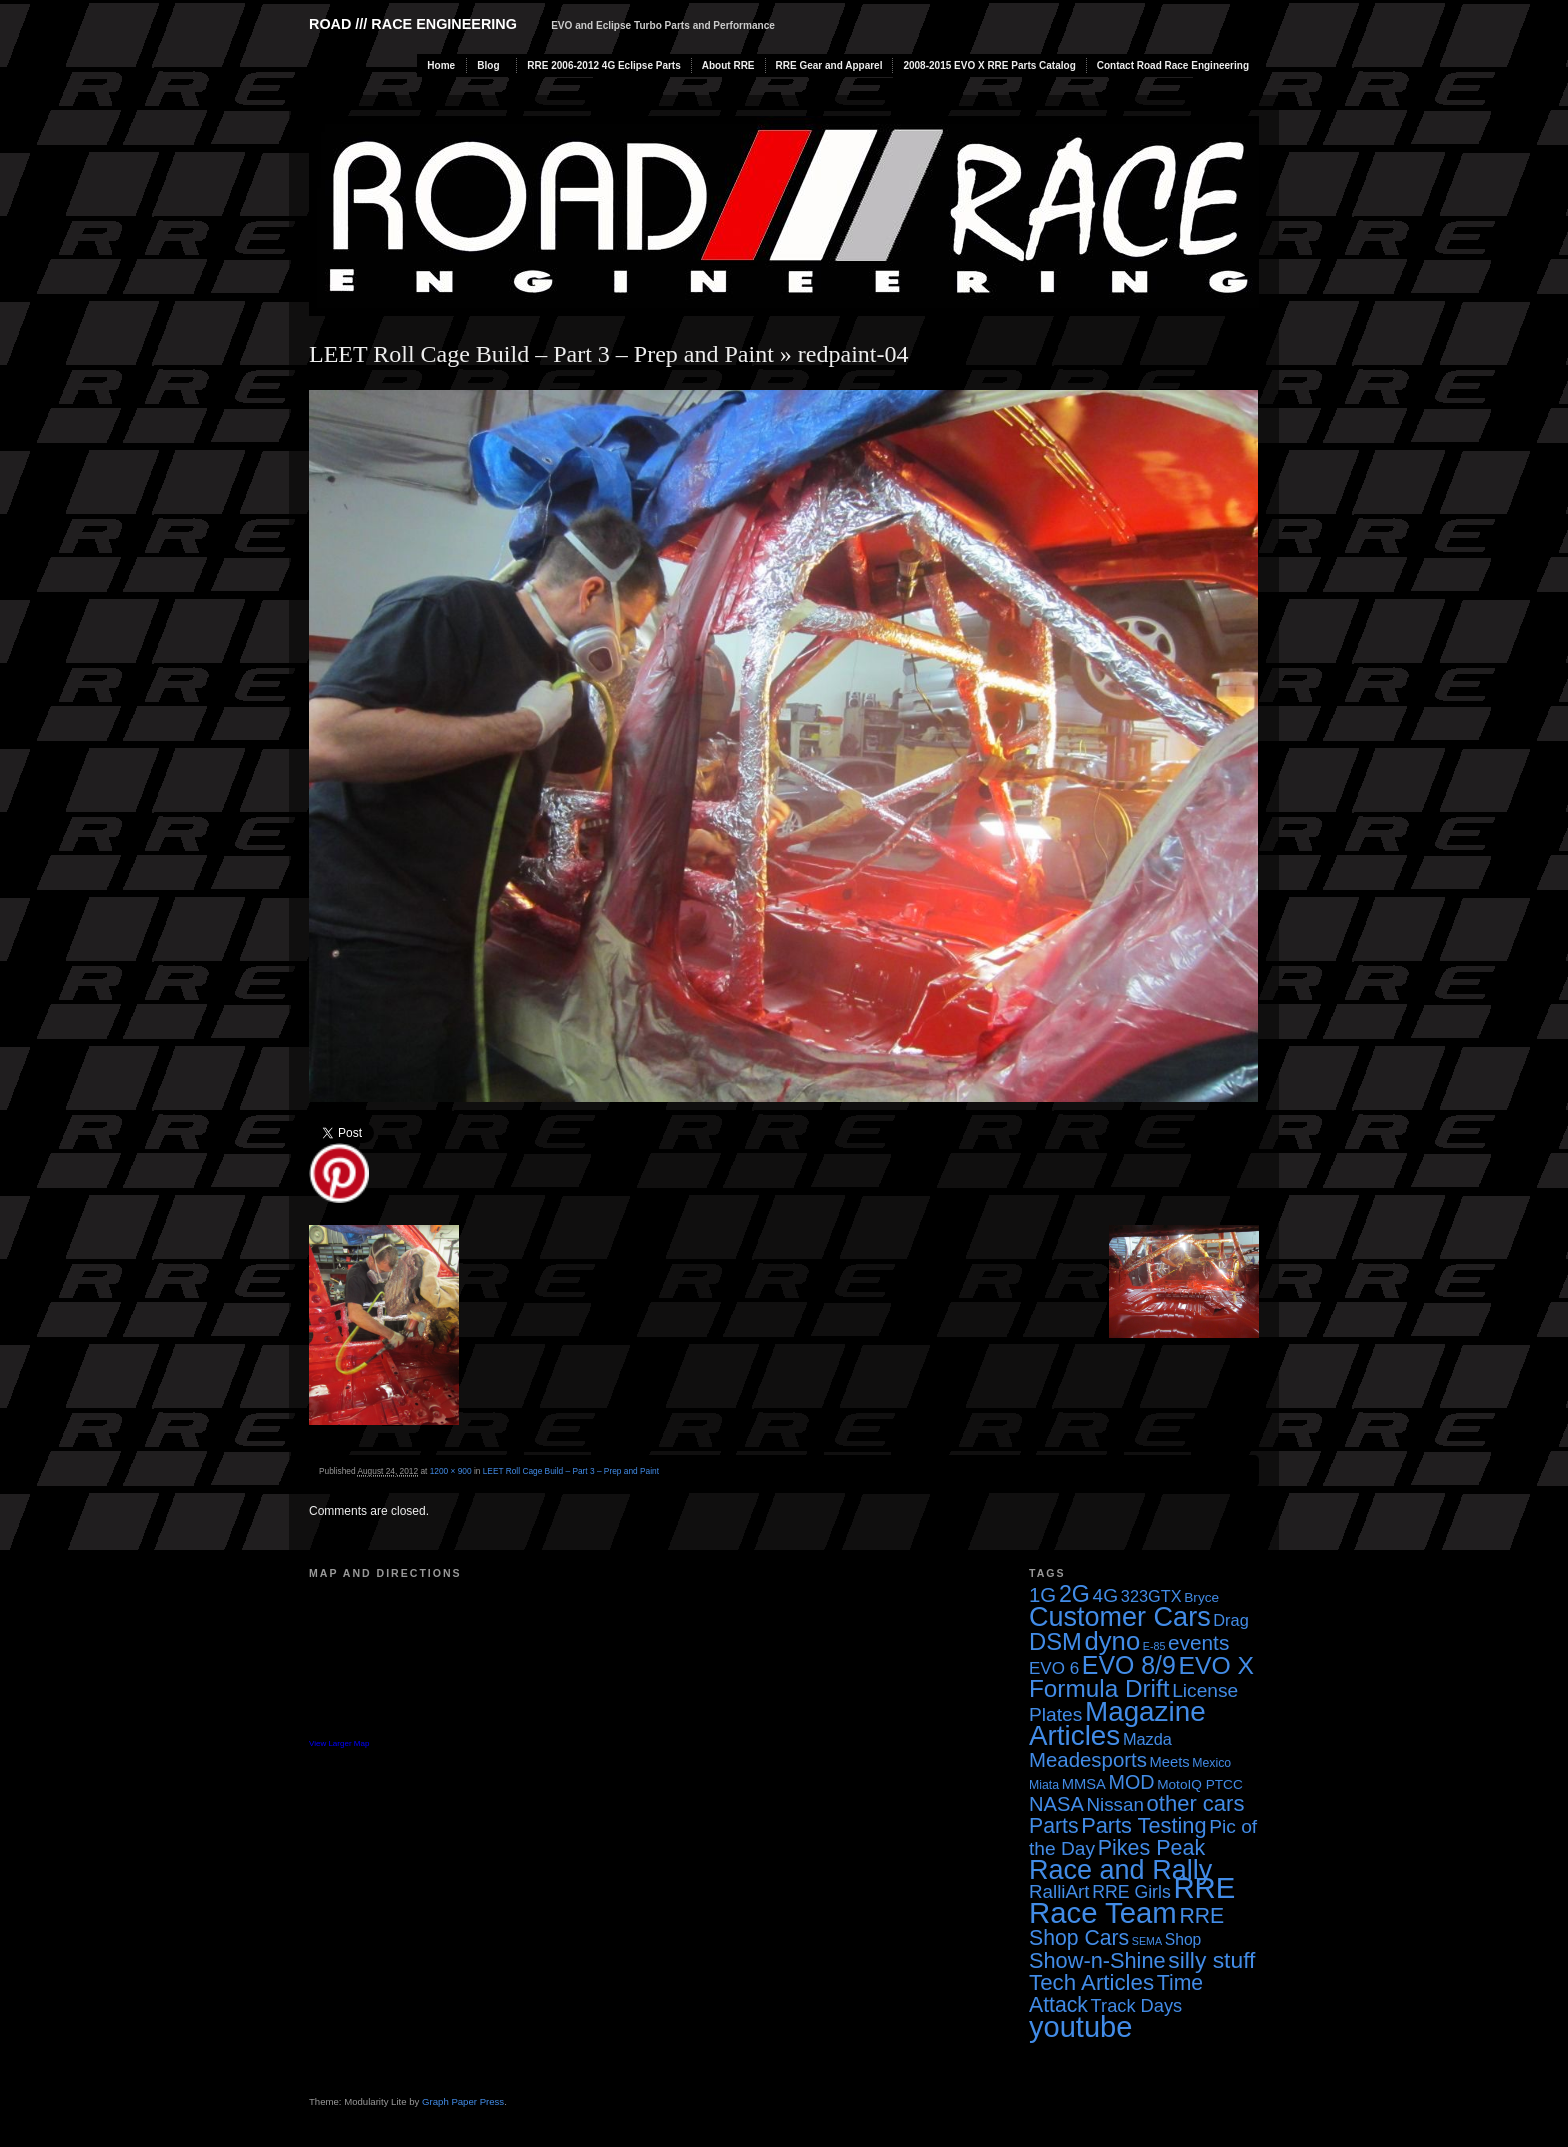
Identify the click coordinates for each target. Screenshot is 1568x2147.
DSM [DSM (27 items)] (1055, 1641)
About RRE (728, 65)
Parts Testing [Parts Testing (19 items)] (1143, 1825)
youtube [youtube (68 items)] (1080, 2027)
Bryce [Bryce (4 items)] (1201, 1597)
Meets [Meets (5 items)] (1170, 1762)
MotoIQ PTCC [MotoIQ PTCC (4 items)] (1200, 1784)
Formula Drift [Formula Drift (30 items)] (1099, 1688)
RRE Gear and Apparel (829, 65)
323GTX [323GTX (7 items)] (1151, 1596)
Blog (488, 65)
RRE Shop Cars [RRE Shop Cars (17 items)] (1126, 1926)
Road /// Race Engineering (413, 24)
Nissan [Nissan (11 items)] (1114, 1804)
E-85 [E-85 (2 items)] (1154, 1646)
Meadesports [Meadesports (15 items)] (1088, 1760)
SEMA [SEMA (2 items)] (1147, 1941)
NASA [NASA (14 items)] (1056, 1804)
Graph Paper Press (463, 2101)
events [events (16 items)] (1198, 1642)
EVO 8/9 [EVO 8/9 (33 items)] (1129, 1665)
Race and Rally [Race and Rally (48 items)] (1120, 1870)
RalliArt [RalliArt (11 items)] (1059, 1891)
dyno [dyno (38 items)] (1112, 1641)
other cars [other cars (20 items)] (1196, 1803)
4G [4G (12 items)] (1106, 1595)
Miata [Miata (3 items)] (1044, 1785)
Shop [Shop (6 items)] (1183, 1939)
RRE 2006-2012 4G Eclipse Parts (603, 65)
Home (441, 65)
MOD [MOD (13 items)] (1132, 1782)
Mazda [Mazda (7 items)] (1147, 1739)
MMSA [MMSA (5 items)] (1084, 1784)
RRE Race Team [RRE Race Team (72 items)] (1132, 1900)
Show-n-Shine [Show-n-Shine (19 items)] (1097, 1960)
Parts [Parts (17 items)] (1054, 1825)
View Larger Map (339, 1743)
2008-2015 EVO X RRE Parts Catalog (989, 65)
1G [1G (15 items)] (1042, 1595)
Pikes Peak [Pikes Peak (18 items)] (1151, 1848)
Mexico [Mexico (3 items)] (1211, 1763)
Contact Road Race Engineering (1173, 65)
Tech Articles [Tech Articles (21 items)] (1091, 1982)
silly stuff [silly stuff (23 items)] (1211, 1960)
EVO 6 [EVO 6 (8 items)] (1054, 1668)
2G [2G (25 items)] (1074, 1594)
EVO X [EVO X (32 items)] (1216, 1665)
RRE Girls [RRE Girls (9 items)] (1131, 1892)
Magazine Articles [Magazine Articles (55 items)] (1117, 1723)
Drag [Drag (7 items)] (1230, 1620)
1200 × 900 (451, 1471)
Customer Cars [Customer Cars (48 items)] (1120, 1617)
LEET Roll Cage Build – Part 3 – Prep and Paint (541, 354)
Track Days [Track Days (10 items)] (1137, 2005)
